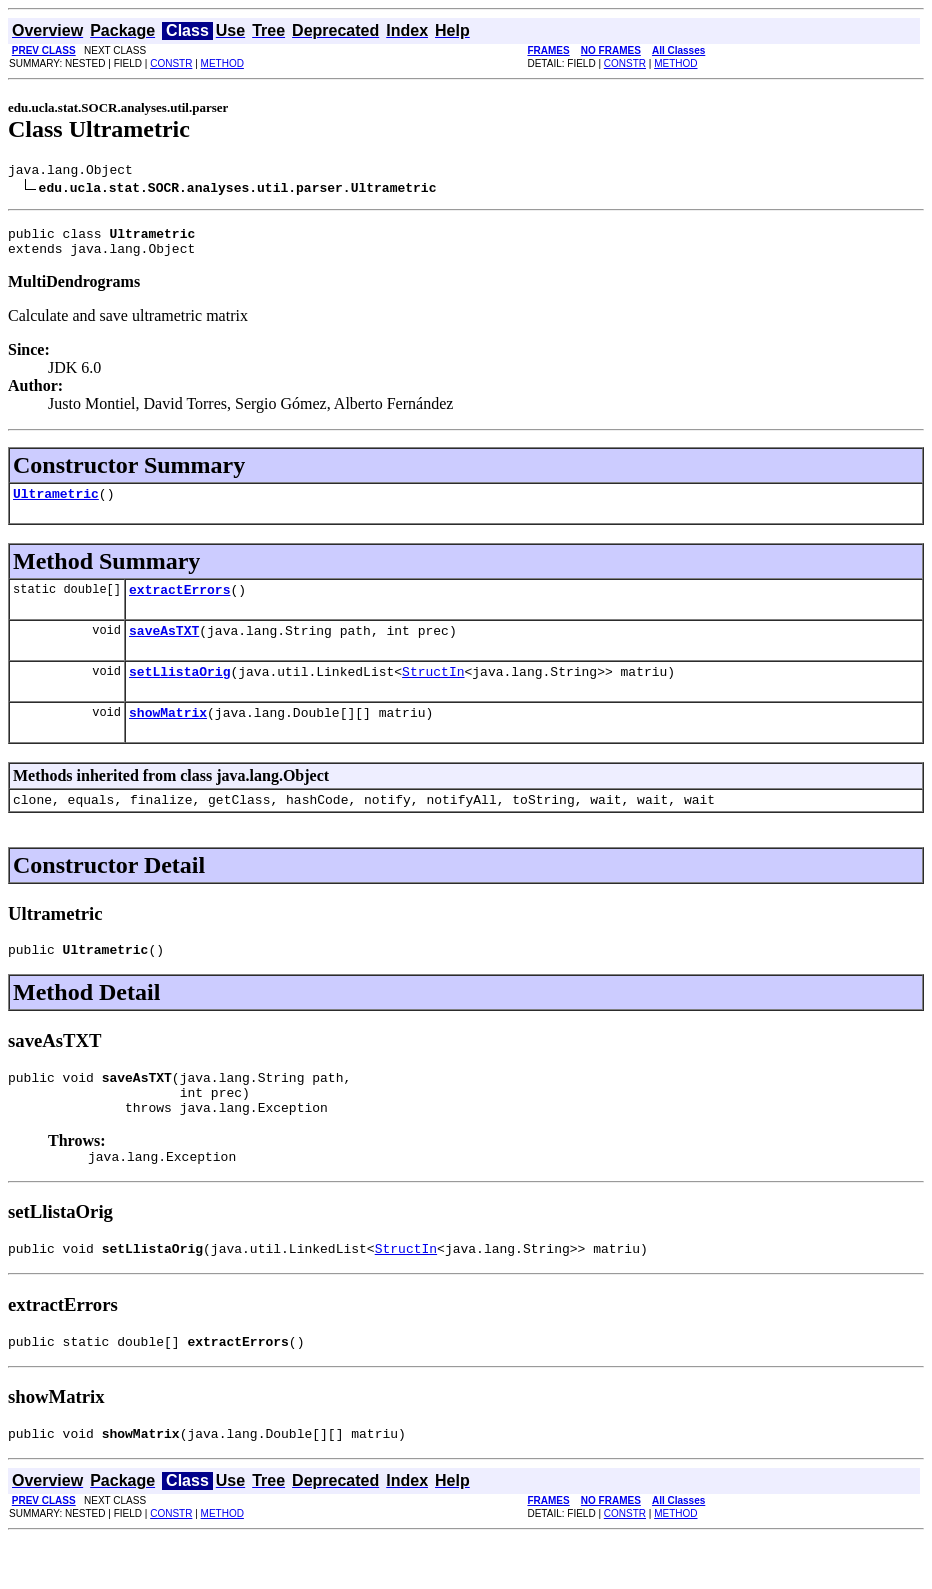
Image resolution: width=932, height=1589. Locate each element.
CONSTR (171, 63)
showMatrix (168, 736)
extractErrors (179, 604)
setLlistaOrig (179, 692)
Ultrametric (56, 505)
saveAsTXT (164, 648)
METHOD (222, 63)
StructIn (433, 692)
